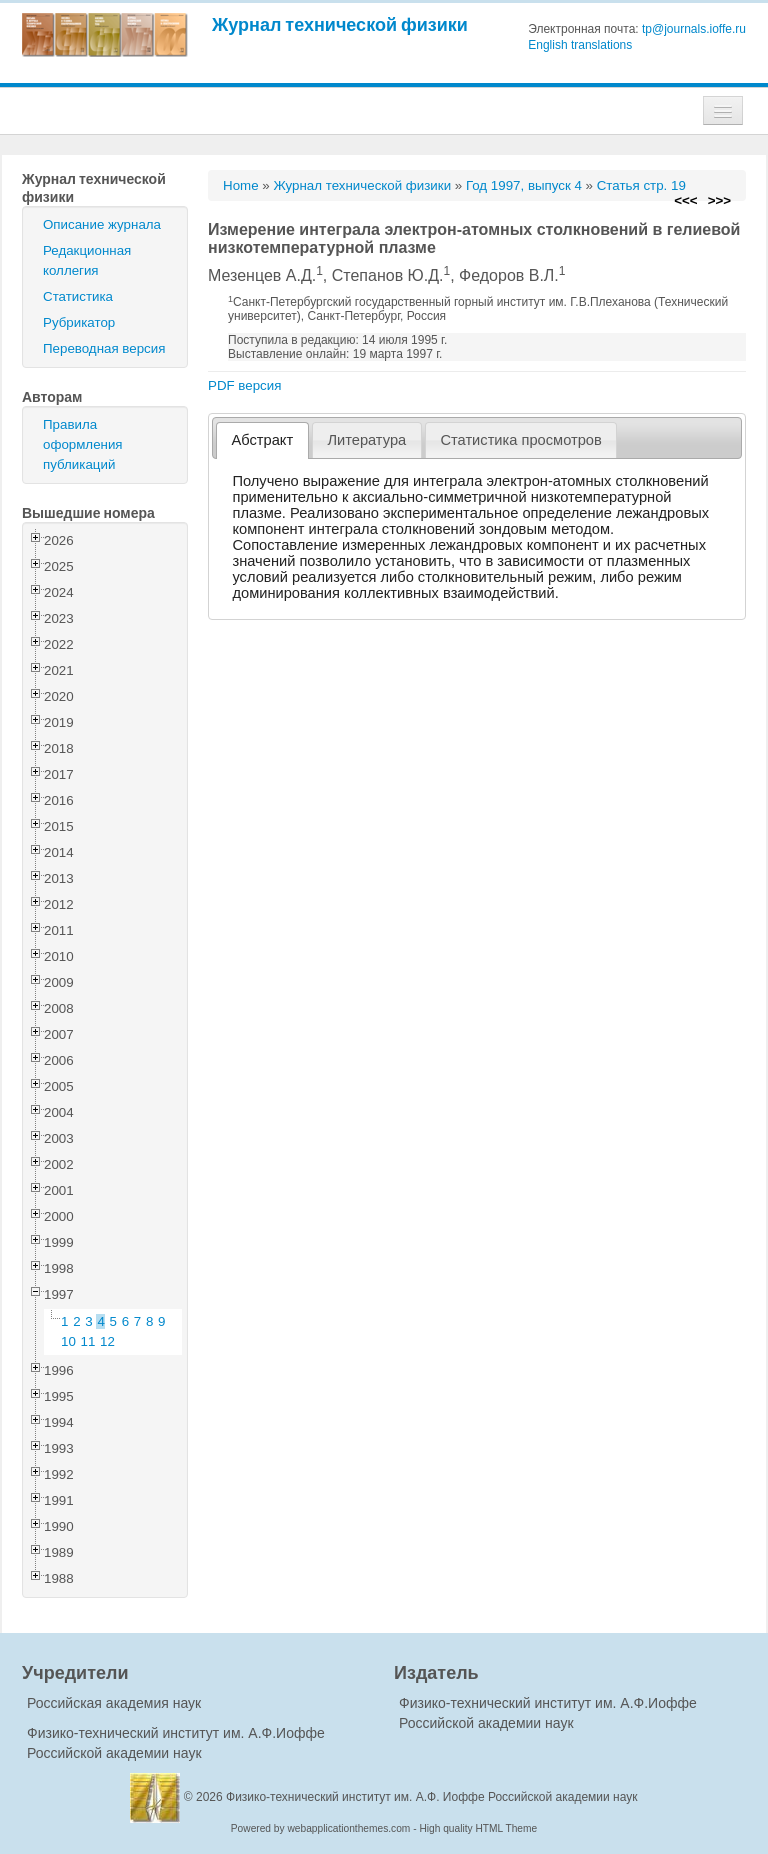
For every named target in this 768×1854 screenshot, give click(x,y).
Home (241, 185)
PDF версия (244, 385)
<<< (685, 200)
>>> (719, 200)
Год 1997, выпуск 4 (524, 185)
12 (107, 1341)
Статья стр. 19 (641, 185)
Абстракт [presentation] (263, 440)
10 (68, 1341)
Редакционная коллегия (87, 260)
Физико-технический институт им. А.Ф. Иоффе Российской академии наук (432, 1797)
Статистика (78, 296)
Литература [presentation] (366, 440)
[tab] (262, 440)
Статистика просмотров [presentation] (520, 440)
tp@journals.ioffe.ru (694, 29)
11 (88, 1341)
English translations (580, 45)
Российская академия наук (114, 1703)
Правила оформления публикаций (83, 444)
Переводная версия (104, 348)
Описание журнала (102, 224)
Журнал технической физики (340, 24)
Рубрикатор (79, 322)
